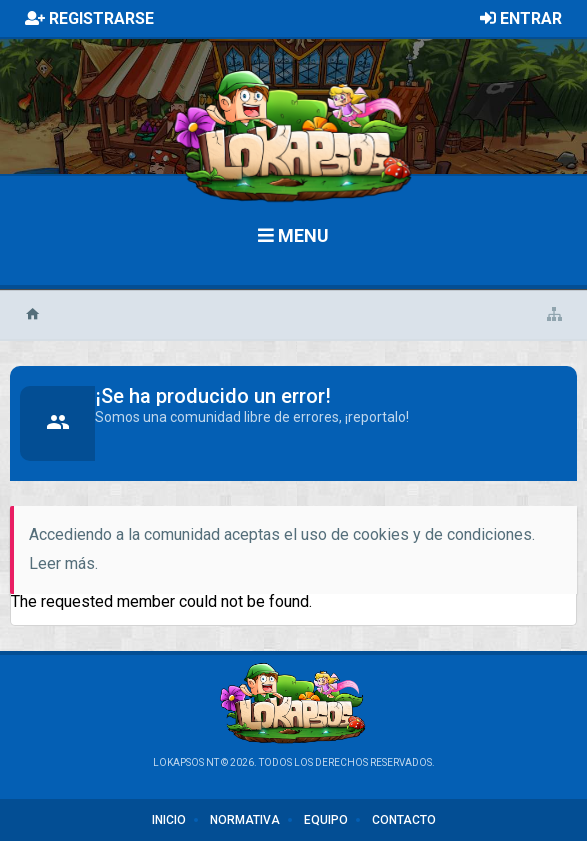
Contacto (404, 820)
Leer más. (63, 563)
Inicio (169, 820)
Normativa (245, 820)
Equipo (326, 820)
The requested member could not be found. (161, 601)
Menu (293, 235)
